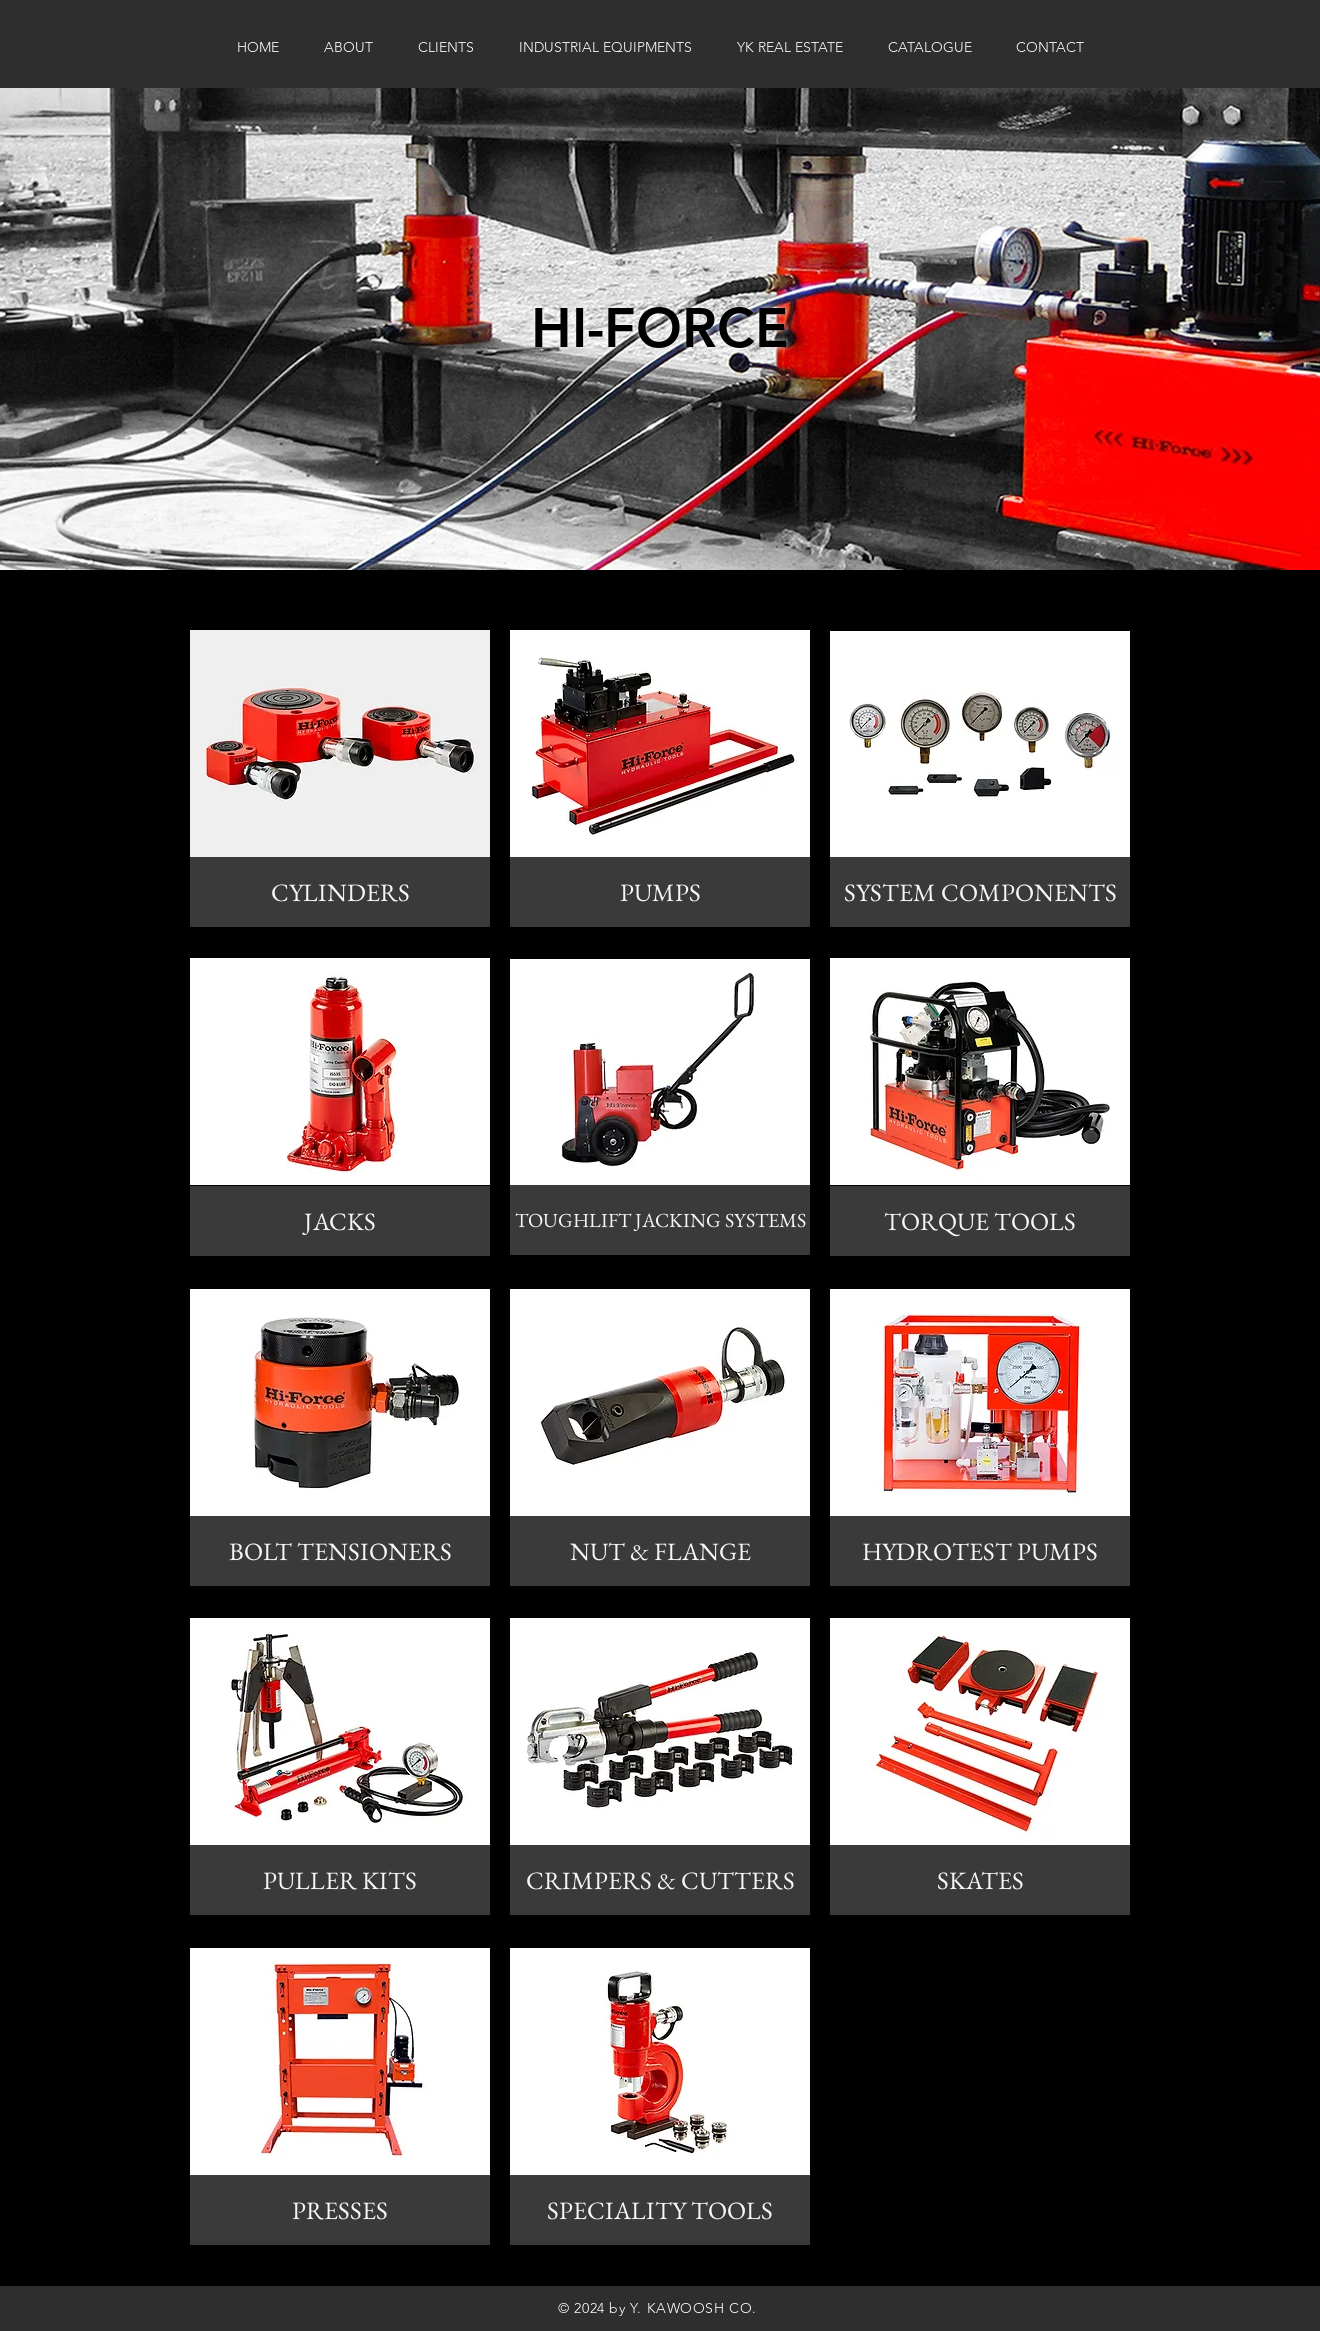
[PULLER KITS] (340, 1880)
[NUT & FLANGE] (660, 1551)
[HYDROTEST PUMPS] (980, 1551)
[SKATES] (980, 1880)
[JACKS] (340, 1221)
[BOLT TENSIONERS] (340, 1551)
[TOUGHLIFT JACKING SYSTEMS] (660, 1220)
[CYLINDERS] (340, 892)
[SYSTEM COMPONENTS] (980, 892)
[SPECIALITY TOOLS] (660, 2210)
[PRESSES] (340, 2210)
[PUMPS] (660, 892)
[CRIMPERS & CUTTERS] (660, 1880)
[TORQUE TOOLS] (980, 1221)
